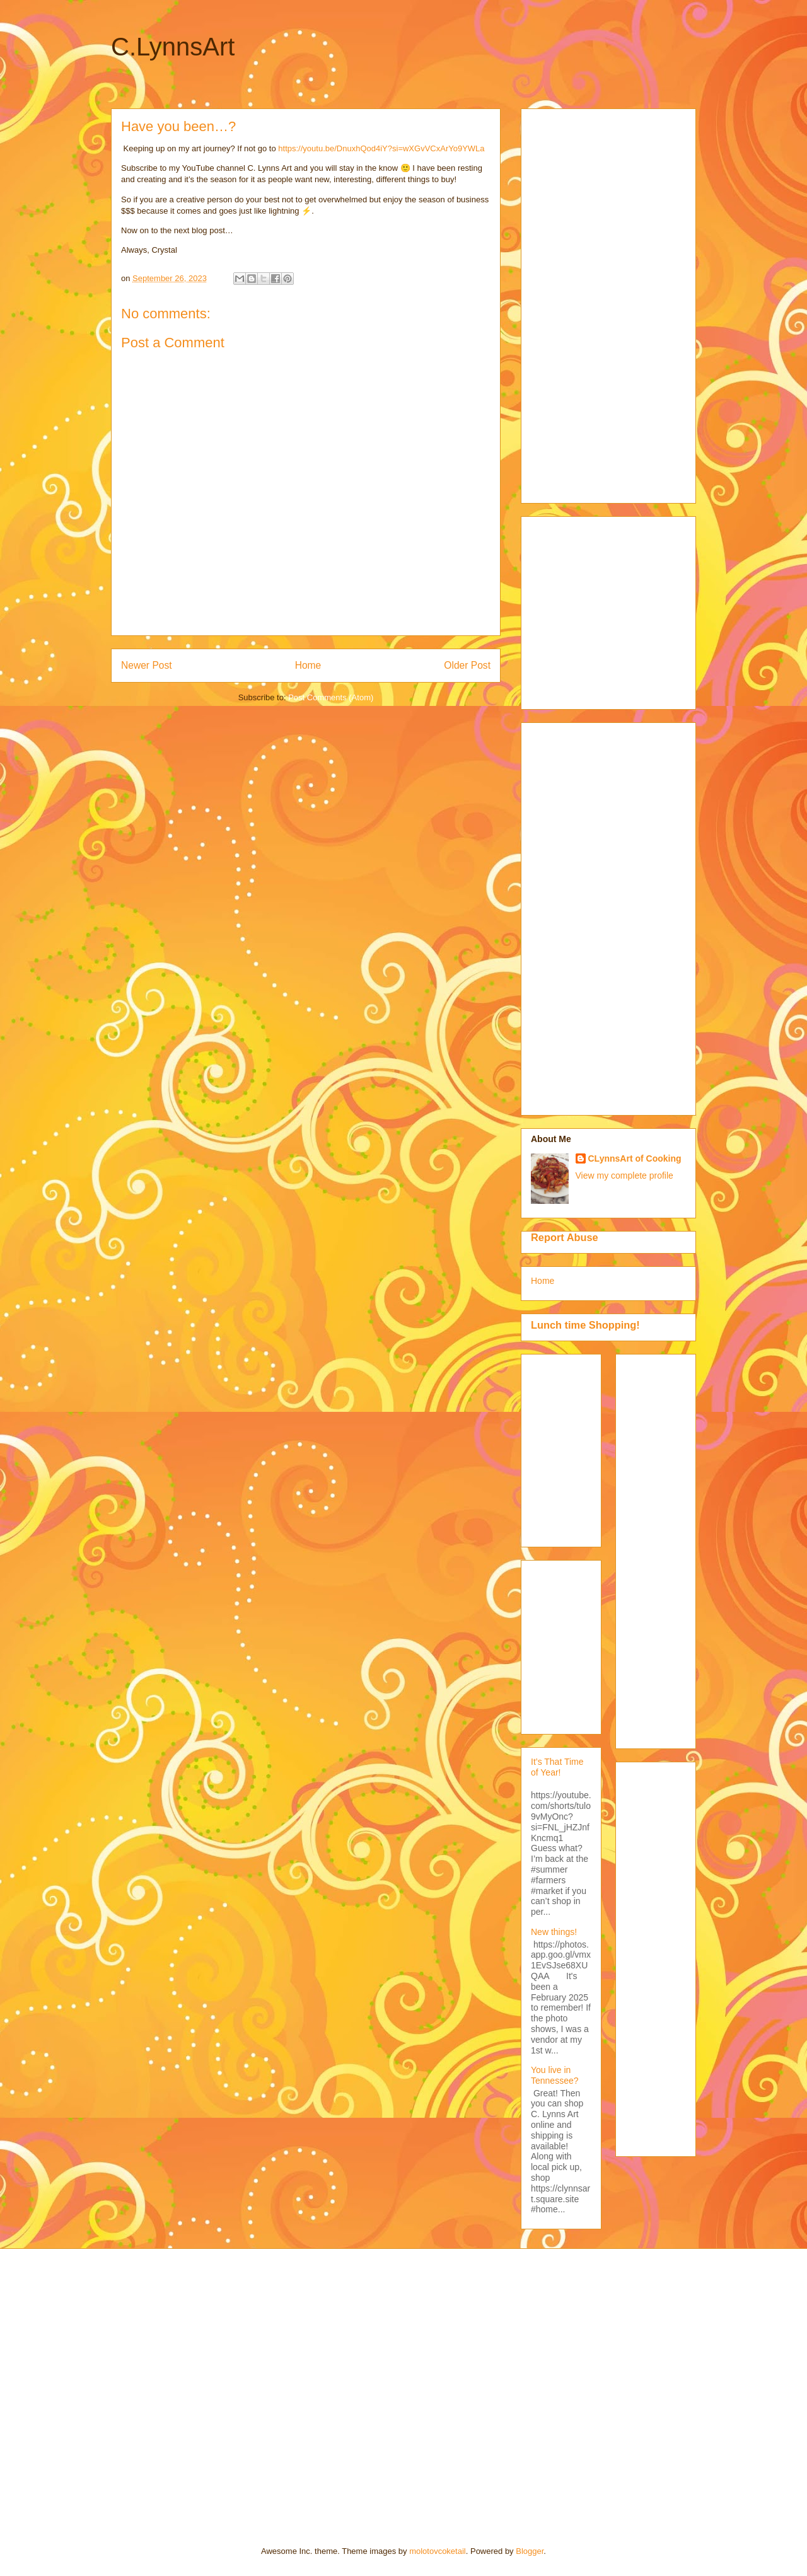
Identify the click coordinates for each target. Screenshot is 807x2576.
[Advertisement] (581, 302)
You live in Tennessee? (555, 2075)
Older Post (467, 665)
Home (308, 665)
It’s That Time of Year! (557, 1767)
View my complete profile (624, 1175)
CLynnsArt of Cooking (635, 1158)
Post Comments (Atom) (330, 697)
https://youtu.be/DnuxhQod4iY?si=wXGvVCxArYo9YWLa (381, 148)
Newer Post (146, 665)
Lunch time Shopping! (585, 1325)
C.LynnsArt (173, 47)
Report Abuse (564, 1237)
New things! (554, 1932)
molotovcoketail (437, 2551)
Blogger (529, 2551)
